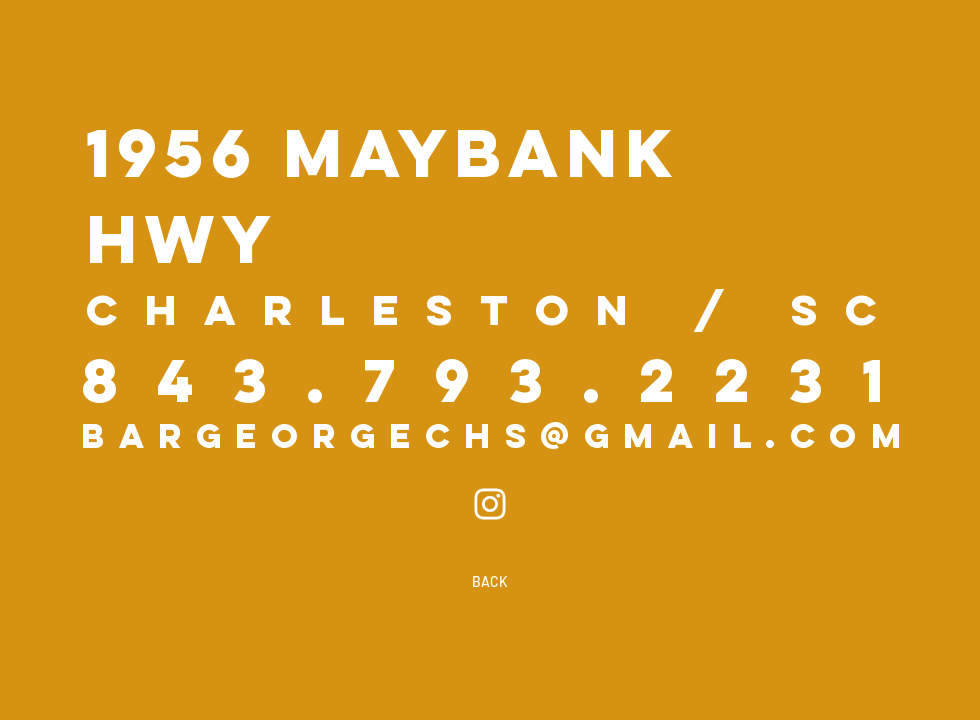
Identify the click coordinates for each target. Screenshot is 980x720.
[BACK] (490, 582)
